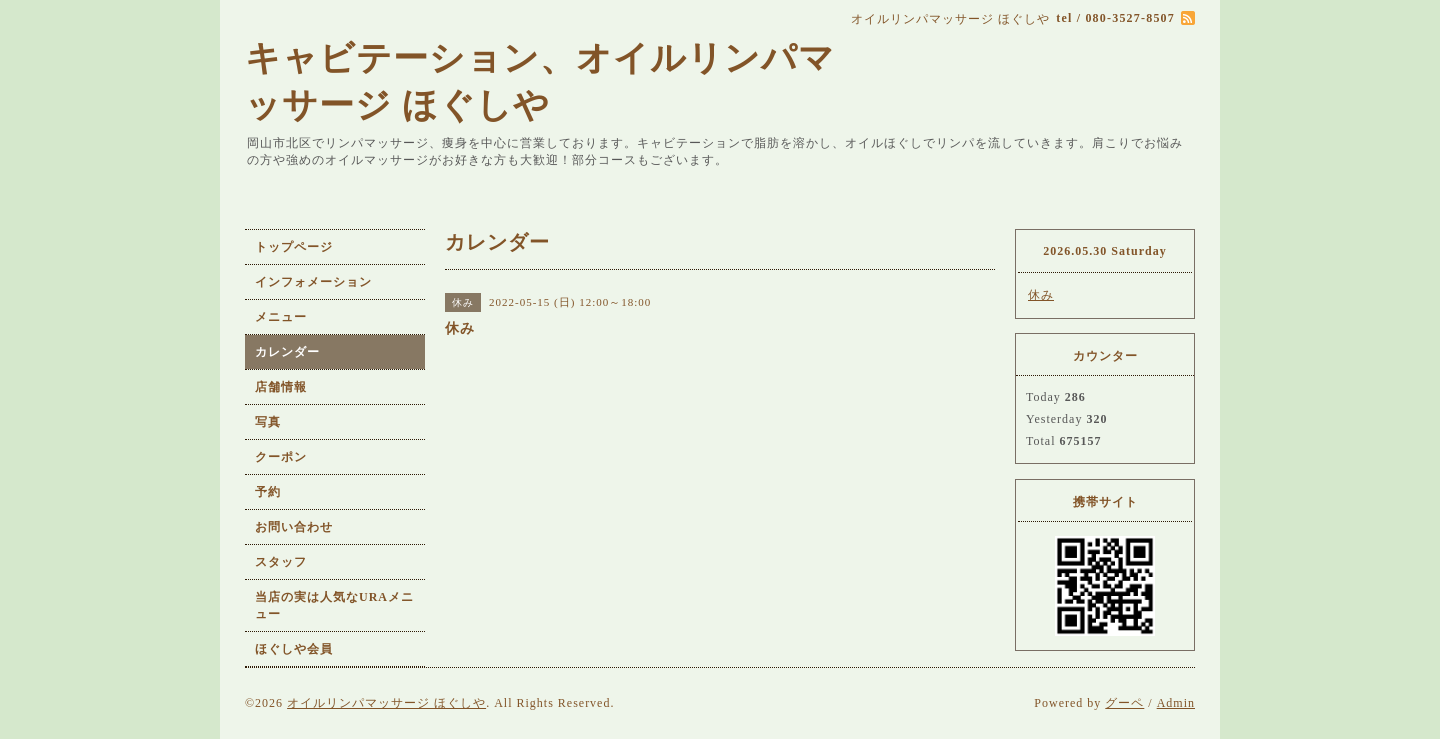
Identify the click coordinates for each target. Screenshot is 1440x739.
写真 (268, 422)
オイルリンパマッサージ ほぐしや (386, 703)
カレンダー (287, 352)
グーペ (1124, 703)
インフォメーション (313, 282)
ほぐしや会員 (294, 649)
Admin (1176, 703)
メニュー (281, 317)
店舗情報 (281, 387)
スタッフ (281, 562)
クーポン (281, 457)
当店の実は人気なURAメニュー (334, 605)
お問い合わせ (294, 527)
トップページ (294, 247)
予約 (268, 492)
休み (1041, 295)
